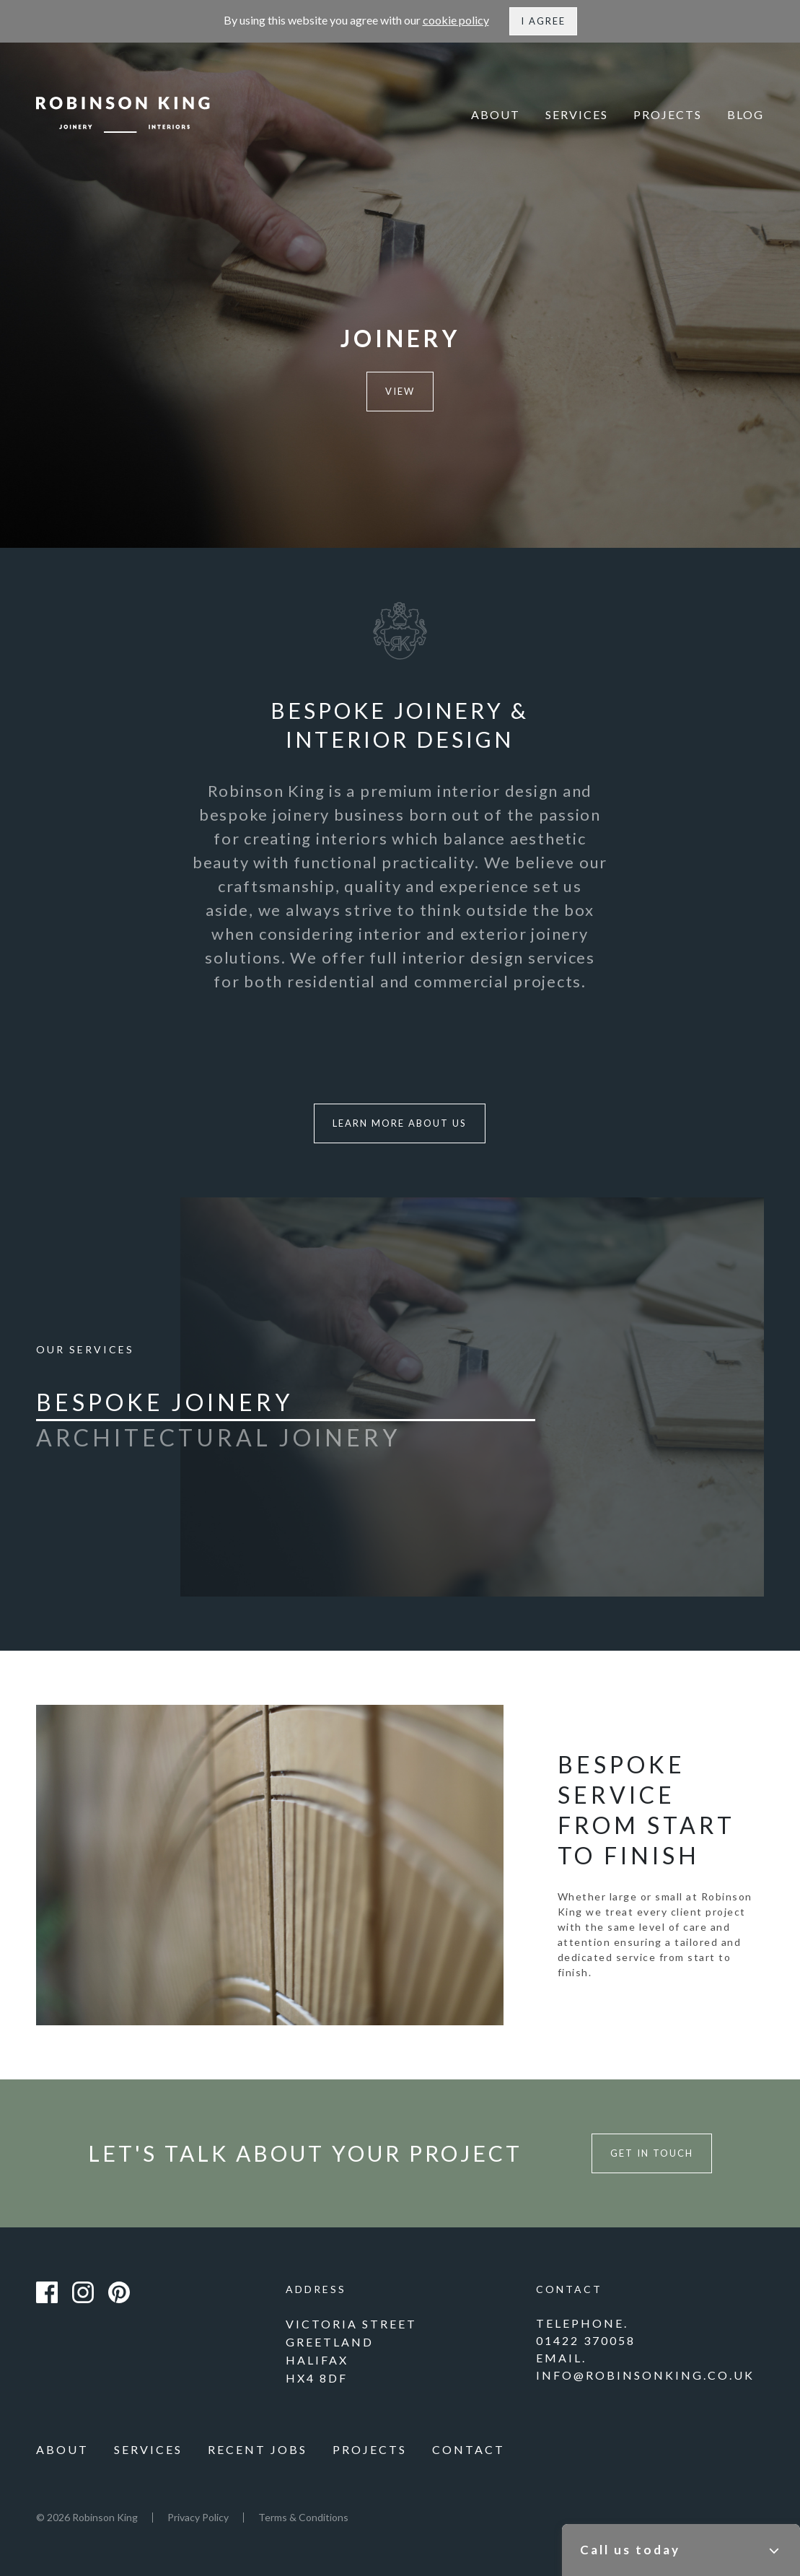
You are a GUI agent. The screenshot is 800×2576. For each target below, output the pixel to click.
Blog (745, 114)
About (495, 114)
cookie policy (456, 20)
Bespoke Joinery (164, 1402)
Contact (468, 2449)
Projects (667, 114)
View (400, 391)
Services (576, 114)
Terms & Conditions (303, 2517)
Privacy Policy (198, 2517)
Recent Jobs (257, 2449)
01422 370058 (586, 2340)
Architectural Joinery (218, 1437)
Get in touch (651, 2153)
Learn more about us (400, 1123)
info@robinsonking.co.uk (645, 2375)
